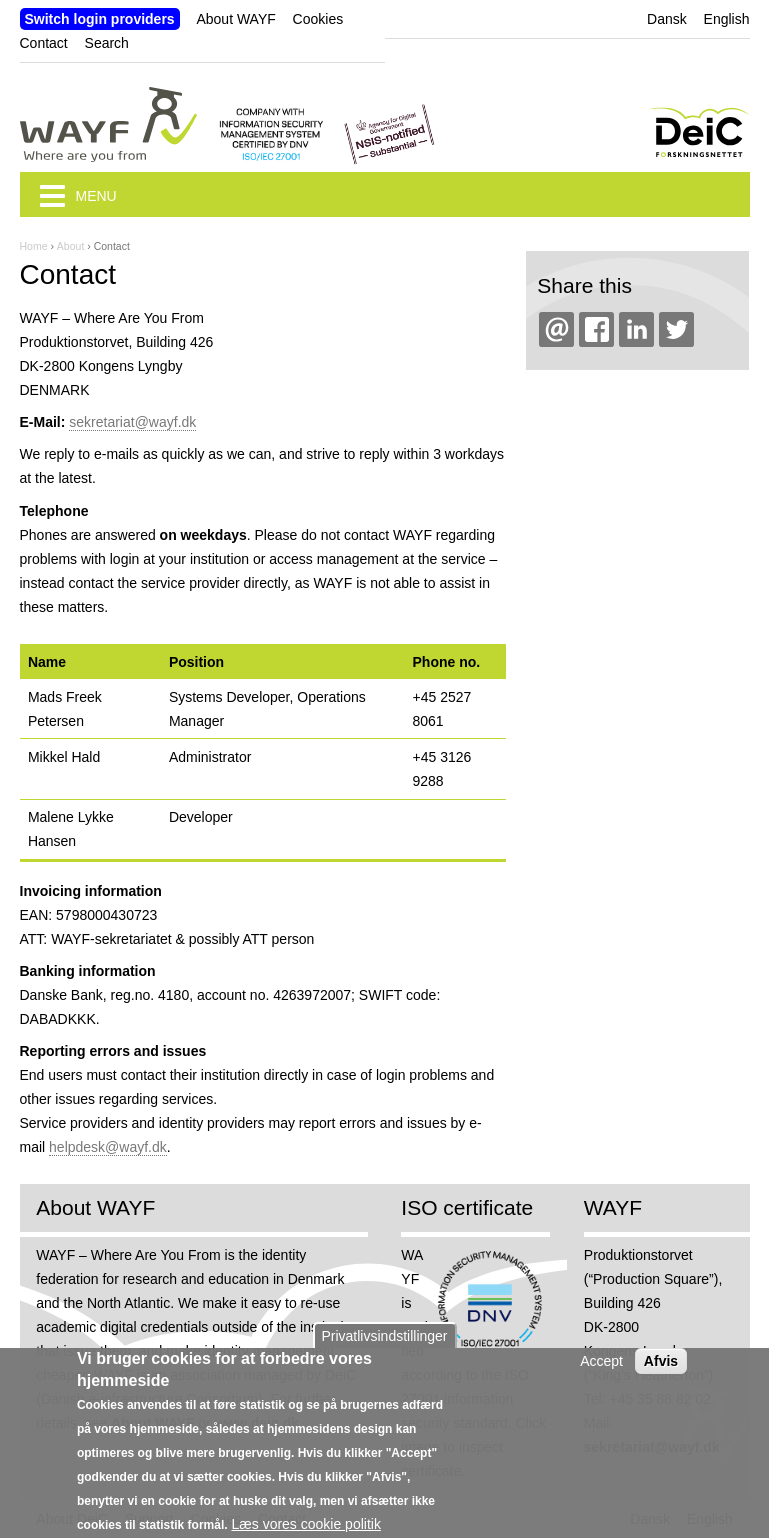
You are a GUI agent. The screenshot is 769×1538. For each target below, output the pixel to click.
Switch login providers (100, 19)
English (727, 19)
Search (107, 43)
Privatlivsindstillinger (384, 1348)
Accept (601, 1373)
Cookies (318, 19)
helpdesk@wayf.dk (108, 1147)
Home (34, 246)
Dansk (667, 19)
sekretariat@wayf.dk (132, 422)
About (70, 246)
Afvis (661, 1373)
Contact (44, 43)
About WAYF (235, 19)
